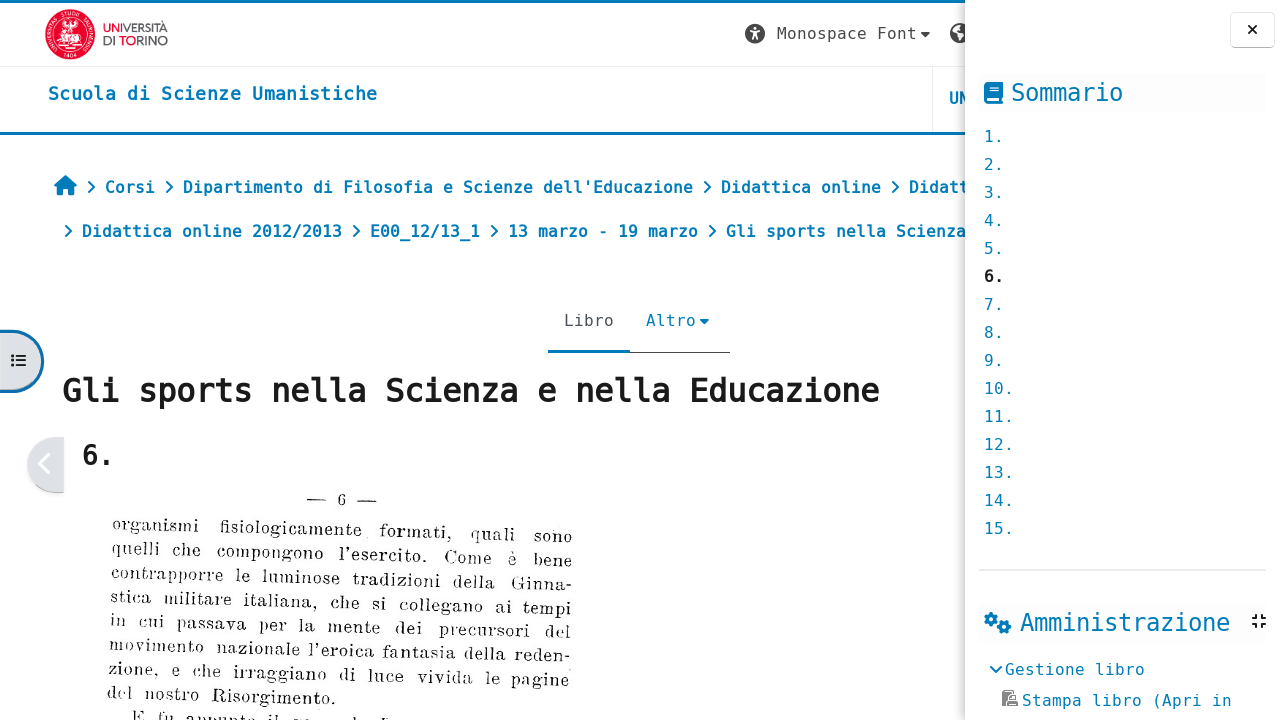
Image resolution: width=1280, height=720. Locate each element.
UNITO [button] (726, 98)
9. (994, 360)
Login (924, 33)
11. (999, 416)
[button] (591, 34)
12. (999, 444)
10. (999, 388)
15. (999, 528)
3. (994, 192)
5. (994, 248)
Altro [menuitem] (525, 364)
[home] (168, 95)
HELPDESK (842, 98)
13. (999, 472)
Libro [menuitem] (443, 364)
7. (994, 304)
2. (994, 164)
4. (994, 220)
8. (994, 332)
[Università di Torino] (62, 33)
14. (999, 500)
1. (994, 136)
